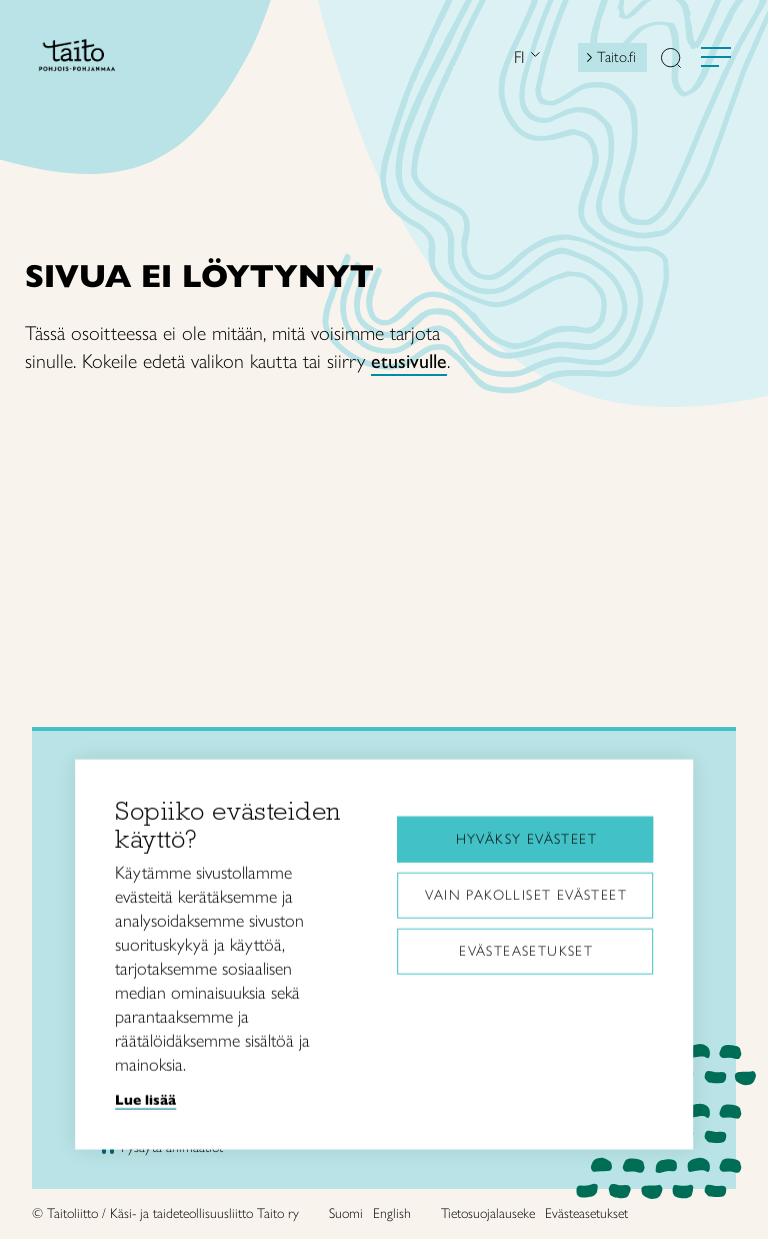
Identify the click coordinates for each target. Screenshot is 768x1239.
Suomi (346, 1213)
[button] (671, 60)
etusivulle (409, 361)
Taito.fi (616, 57)
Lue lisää (145, 1097)
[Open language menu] (533, 56)
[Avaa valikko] (716, 57)
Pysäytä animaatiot (172, 1147)
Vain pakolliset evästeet (526, 892)
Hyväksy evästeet (526, 836)
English (392, 1213)
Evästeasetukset (526, 948)
